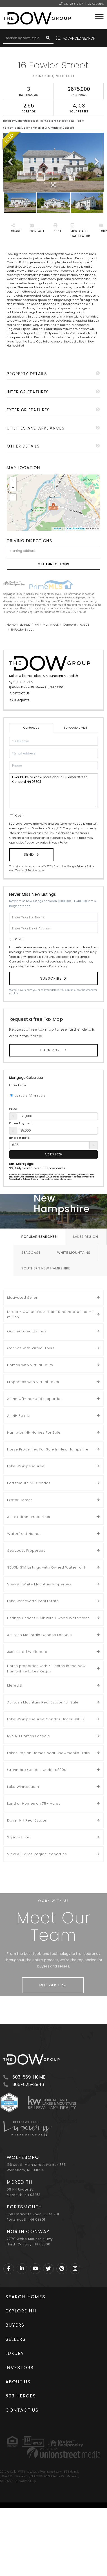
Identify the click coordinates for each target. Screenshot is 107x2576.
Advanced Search (79, 38)
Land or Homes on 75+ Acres (33, 1803)
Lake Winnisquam (23, 1786)
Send (29, 854)
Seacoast (31, 1252)
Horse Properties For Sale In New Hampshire (48, 1449)
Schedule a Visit (75, 727)
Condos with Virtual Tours (31, 1348)
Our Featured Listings (27, 1331)
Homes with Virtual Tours (30, 1365)
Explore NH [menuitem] (20, 2311)
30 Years (18, 1096)
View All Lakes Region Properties (37, 1854)
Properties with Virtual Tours (33, 1381)
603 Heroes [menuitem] (20, 2396)
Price (13, 1109)
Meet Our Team (52, 1985)
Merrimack (51, 624)
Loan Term (17, 1085)
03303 (84, 624)
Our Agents (19, 700)
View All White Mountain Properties (39, 1584)
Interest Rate (19, 1138)
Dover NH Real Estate (27, 1820)
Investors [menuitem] (19, 2367)
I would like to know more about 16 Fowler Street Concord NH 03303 (53, 790)
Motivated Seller (22, 1297)
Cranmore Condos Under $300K (36, 1769)
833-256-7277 (73, 4)
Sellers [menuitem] (15, 2339)
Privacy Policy (58, 842)
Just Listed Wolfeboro (27, 1651)
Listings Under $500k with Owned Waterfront (48, 1618)
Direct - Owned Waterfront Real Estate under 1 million (50, 1314)
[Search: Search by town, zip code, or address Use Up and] (22, 38)
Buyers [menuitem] (15, 2325)
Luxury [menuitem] (14, 2353)
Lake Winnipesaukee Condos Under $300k (46, 1719)
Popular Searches (39, 1236)
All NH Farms (18, 1415)
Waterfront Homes (24, 1533)
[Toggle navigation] (99, 16)
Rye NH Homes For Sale (28, 1736)
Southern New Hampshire (45, 1268)
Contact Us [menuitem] (22, 2410)
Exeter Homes (20, 1499)
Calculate (53, 1154)
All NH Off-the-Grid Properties (34, 1398)
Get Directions (54, 564)
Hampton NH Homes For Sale (34, 1432)
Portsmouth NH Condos (29, 1483)
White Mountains (73, 1252)
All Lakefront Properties (28, 1516)
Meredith (15, 1685)
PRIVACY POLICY (26, 2481)
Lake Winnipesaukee (26, 1466)
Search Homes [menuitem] (25, 2297)
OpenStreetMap (75, 528)
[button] (48, 38)
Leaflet (57, 528)
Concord (69, 624)
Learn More (51, 1050)
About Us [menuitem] (18, 2382)
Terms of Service (26, 870)
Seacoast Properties (26, 1550)
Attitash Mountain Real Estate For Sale (42, 1702)
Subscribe (51, 978)
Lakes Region (85, 1236)
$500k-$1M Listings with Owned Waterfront (46, 1567)
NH (37, 624)
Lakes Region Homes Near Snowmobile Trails (48, 1752)
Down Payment (21, 1123)
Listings (25, 624)
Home (11, 624)
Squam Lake (18, 1837)
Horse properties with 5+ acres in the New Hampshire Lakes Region (46, 1668)
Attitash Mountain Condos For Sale (39, 1634)
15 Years (37, 1096)
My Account (95, 4)
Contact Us (20, 693)
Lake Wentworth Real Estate (33, 1601)
